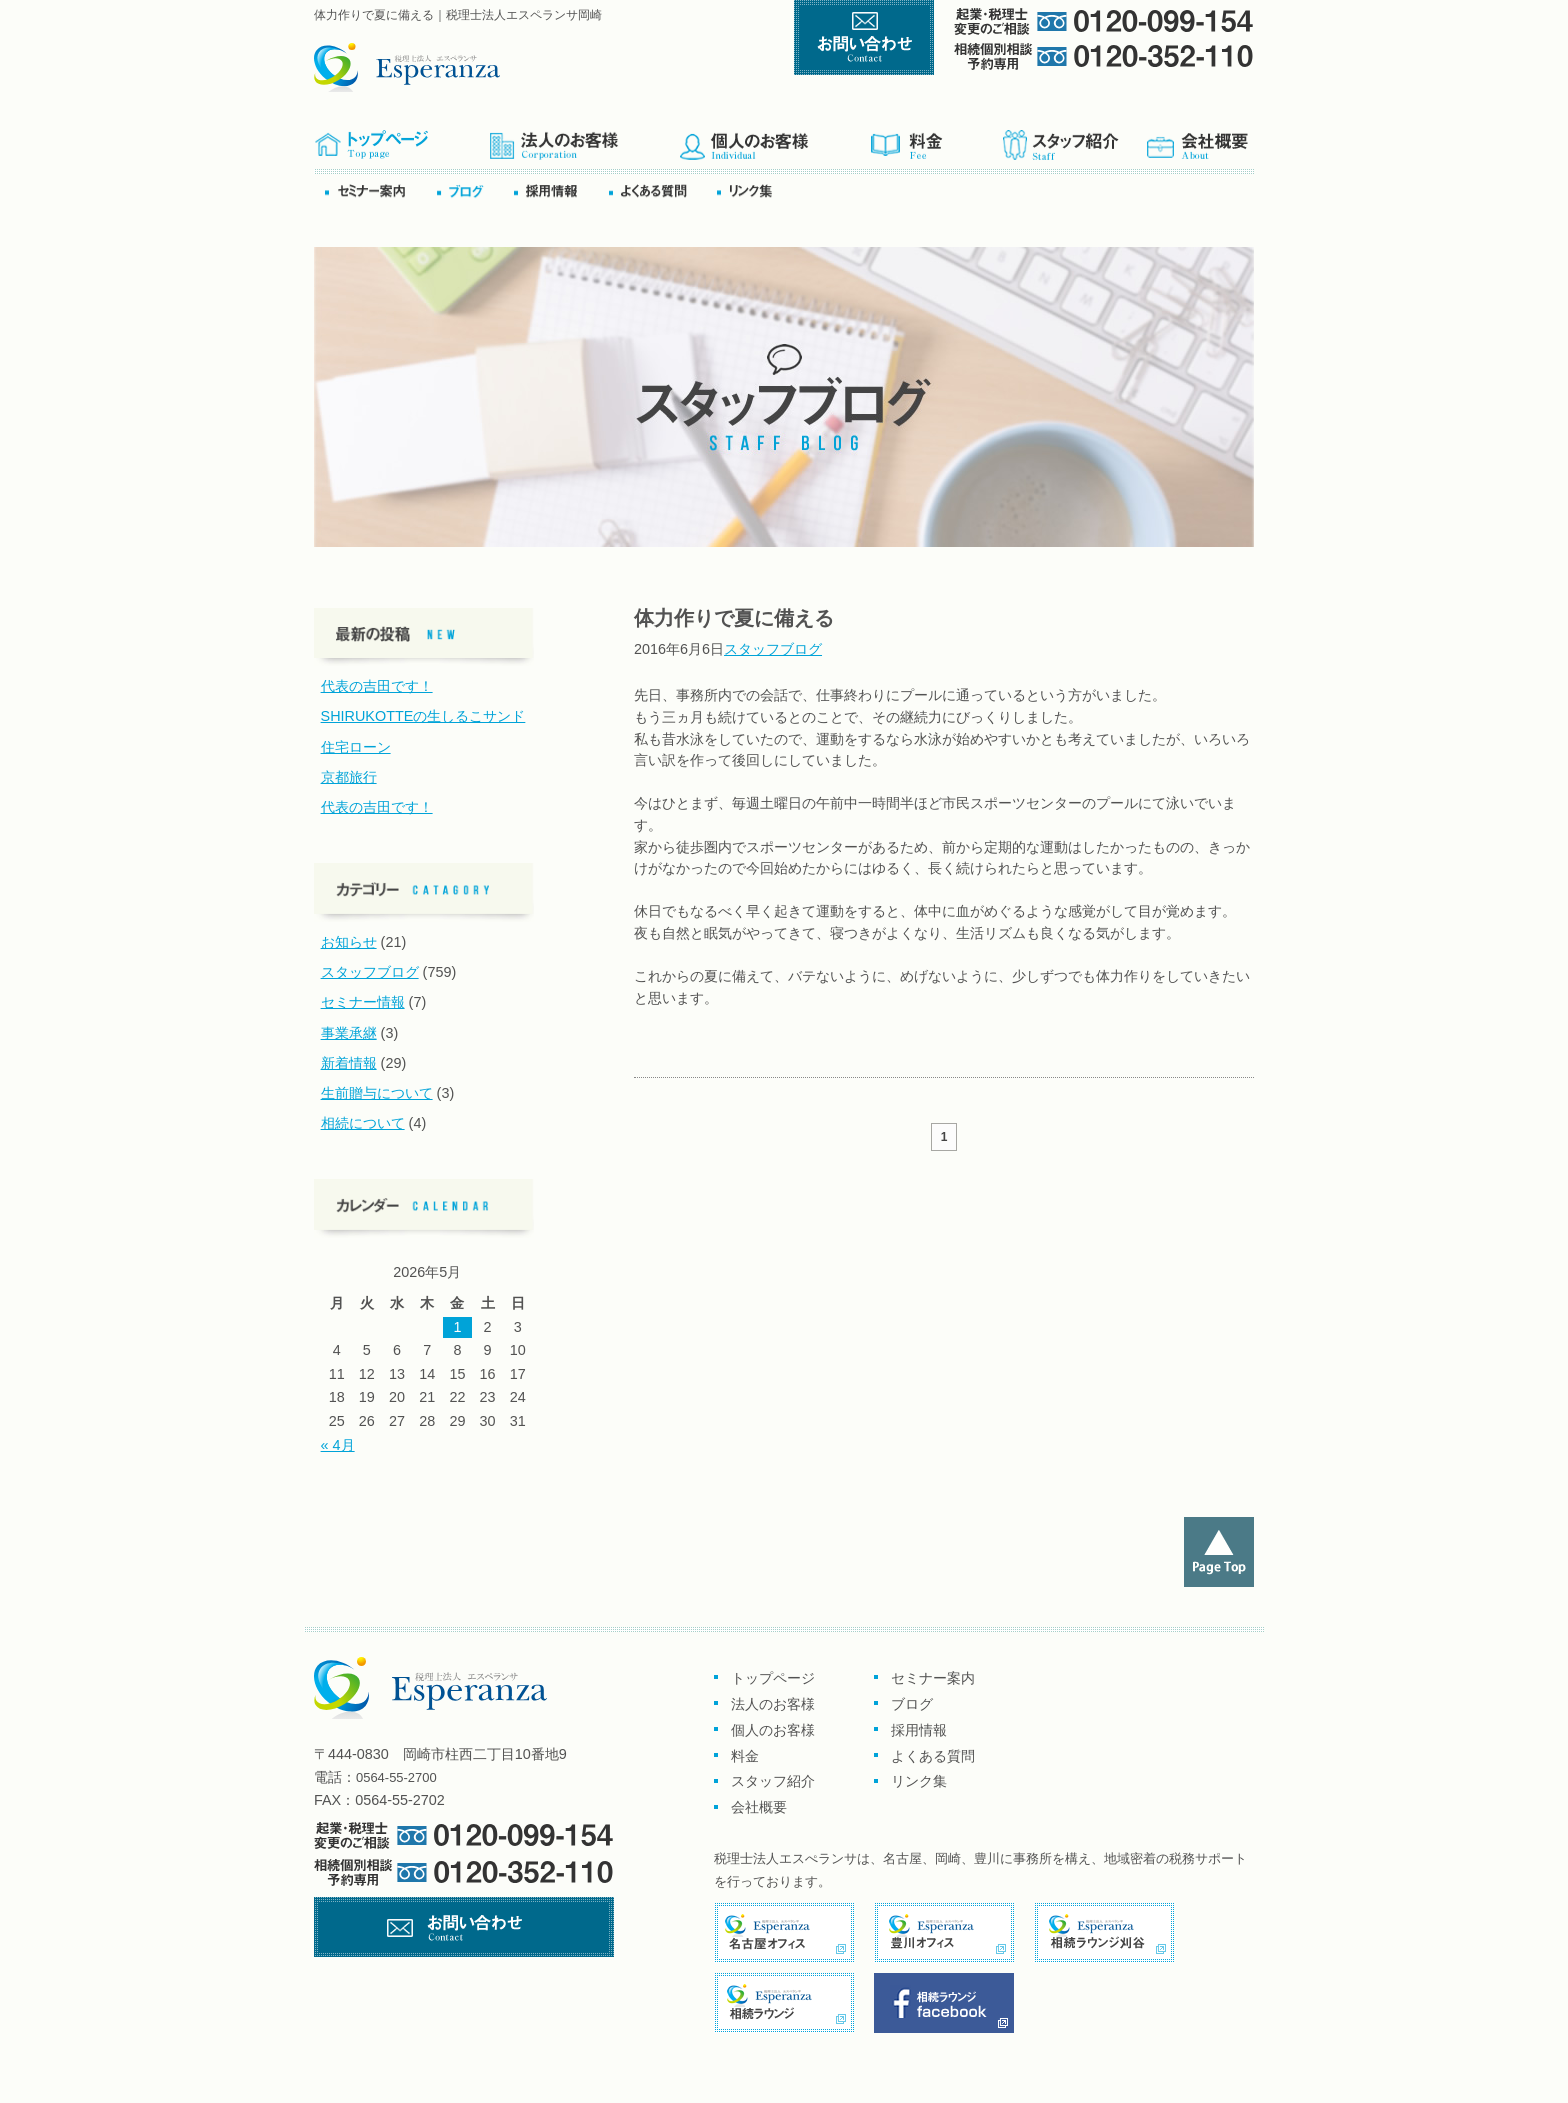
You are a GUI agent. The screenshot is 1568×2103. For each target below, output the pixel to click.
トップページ (401, 138)
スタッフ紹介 (1073, 138)
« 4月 (338, 1445)
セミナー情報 (363, 1002)
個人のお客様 (774, 138)
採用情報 (919, 1730)
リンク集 (750, 190)
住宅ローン (356, 747)
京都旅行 (349, 777)
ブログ (474, 190)
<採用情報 (560, 190)
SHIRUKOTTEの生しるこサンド (423, 716)
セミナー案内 (379, 190)
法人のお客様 (773, 1704)
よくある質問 (661, 190)
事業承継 (349, 1033)
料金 (935, 138)
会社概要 (1198, 138)
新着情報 (349, 1063)
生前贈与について (377, 1093)
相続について (363, 1123)
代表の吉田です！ (377, 686)
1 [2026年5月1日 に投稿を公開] (457, 1327)
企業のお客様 (584, 138)
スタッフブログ (773, 649)
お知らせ (349, 942)
